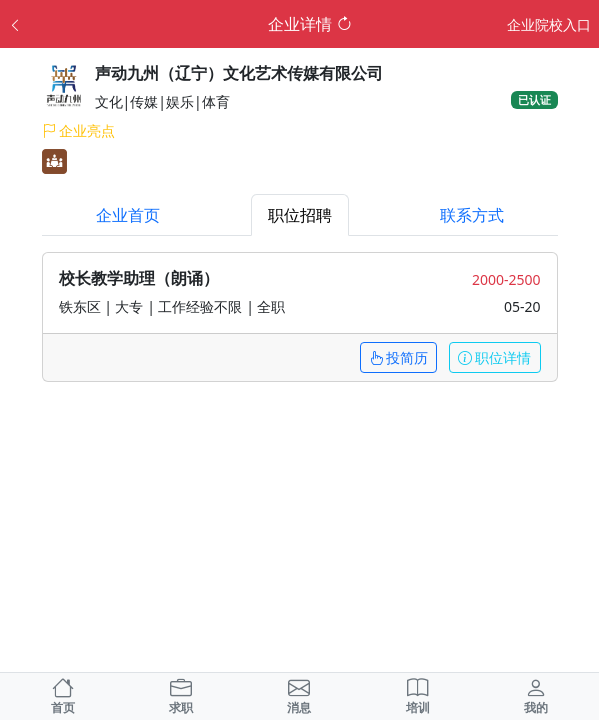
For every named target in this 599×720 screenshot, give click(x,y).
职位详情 (495, 357)
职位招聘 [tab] (300, 215)
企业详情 (310, 24)
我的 (536, 696)
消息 (299, 696)
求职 (181, 699)
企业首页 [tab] (128, 215)
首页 (63, 696)
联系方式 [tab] (472, 215)
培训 (418, 696)
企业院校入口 (549, 24)
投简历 (399, 357)
